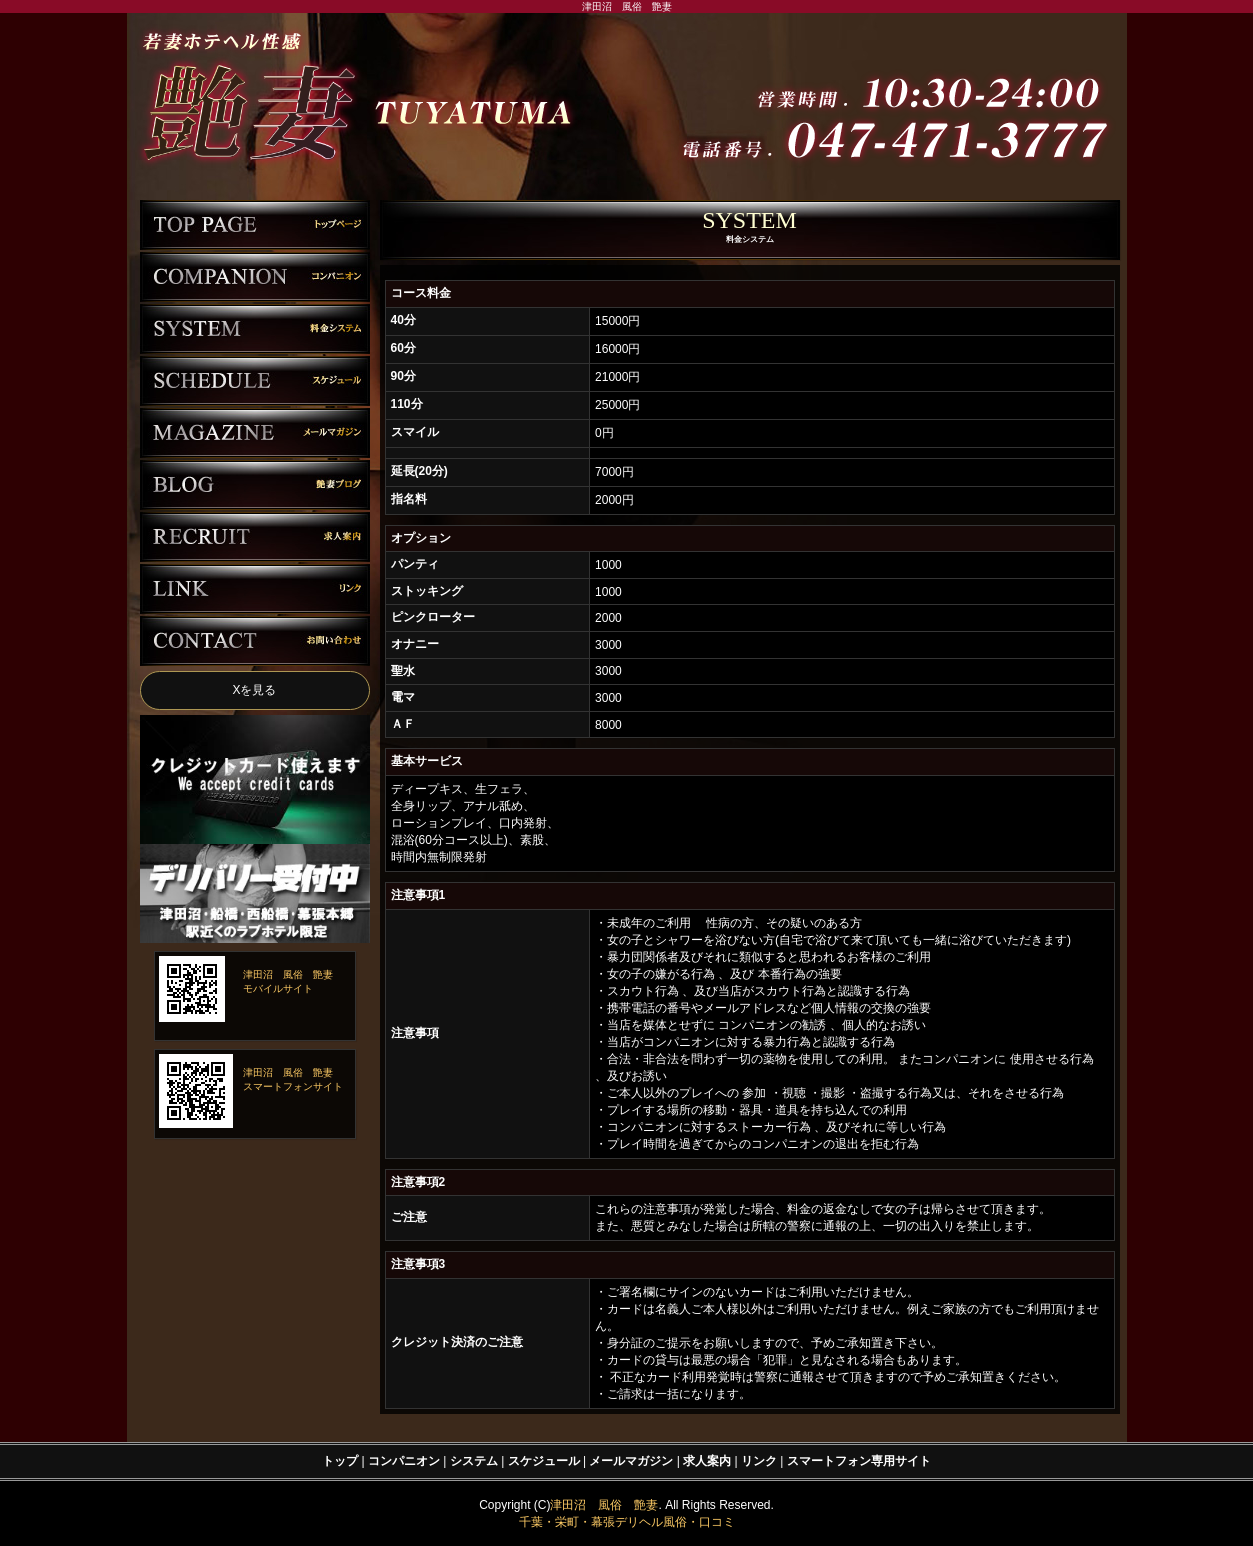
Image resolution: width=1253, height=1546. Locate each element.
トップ (340, 1461)
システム (474, 1461)
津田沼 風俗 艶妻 (604, 1505)
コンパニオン (404, 1461)
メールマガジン (631, 1461)
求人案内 (707, 1461)
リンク (759, 1461)
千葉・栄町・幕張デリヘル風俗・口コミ (627, 1522)
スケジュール (544, 1461)
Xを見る (254, 690)
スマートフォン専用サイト (859, 1461)
